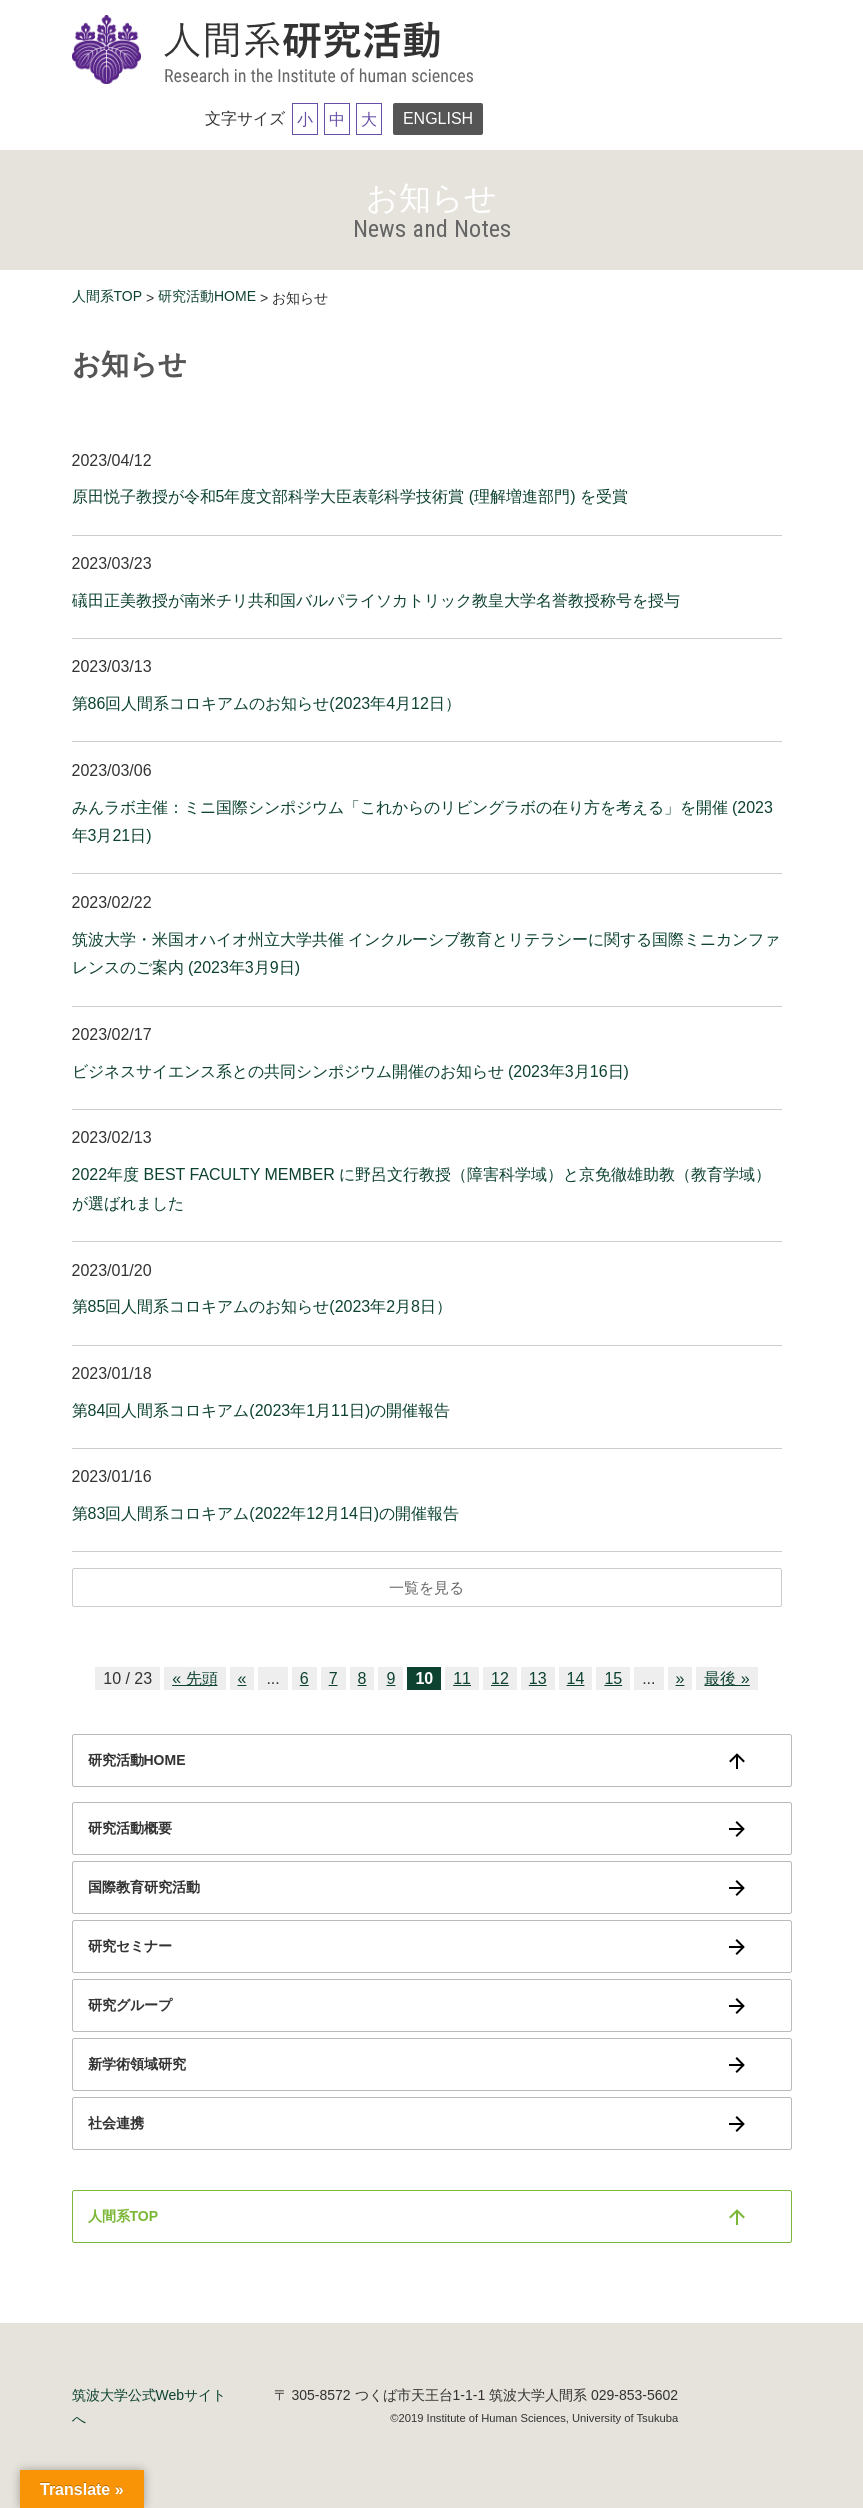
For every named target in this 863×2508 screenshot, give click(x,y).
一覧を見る (426, 1587)
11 (462, 1678)
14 (576, 1678)
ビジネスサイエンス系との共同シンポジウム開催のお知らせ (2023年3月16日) (350, 1071)
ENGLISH (438, 118)
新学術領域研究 (137, 2064)
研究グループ (130, 2005)
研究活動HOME (207, 296)
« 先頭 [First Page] (194, 1678)
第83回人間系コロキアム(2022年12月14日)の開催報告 (266, 1513)
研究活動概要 (130, 1828)
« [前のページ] (242, 1678)
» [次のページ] (680, 1678)
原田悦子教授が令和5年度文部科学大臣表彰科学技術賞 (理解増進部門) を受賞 (350, 496)
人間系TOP (107, 296)
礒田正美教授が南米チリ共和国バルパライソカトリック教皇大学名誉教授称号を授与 (376, 600)
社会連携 (116, 2123)
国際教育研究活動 (144, 1887)
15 (613, 1678)
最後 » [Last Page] (726, 1678)
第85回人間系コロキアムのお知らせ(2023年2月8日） (262, 1306)
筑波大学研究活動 (277, 51)
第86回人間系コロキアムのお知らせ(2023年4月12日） (266, 703)
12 (500, 1678)
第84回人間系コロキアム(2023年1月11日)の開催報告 (261, 1410)
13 (538, 1678)
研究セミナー (130, 1946)
